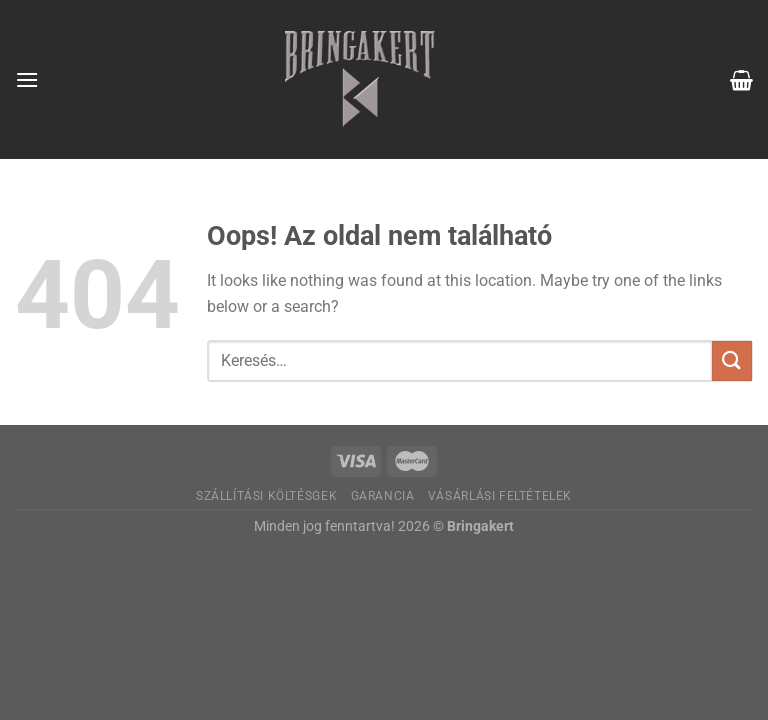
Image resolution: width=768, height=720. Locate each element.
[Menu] (27, 79)
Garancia (383, 496)
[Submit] (732, 360)
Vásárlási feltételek (500, 496)
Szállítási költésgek (266, 496)
